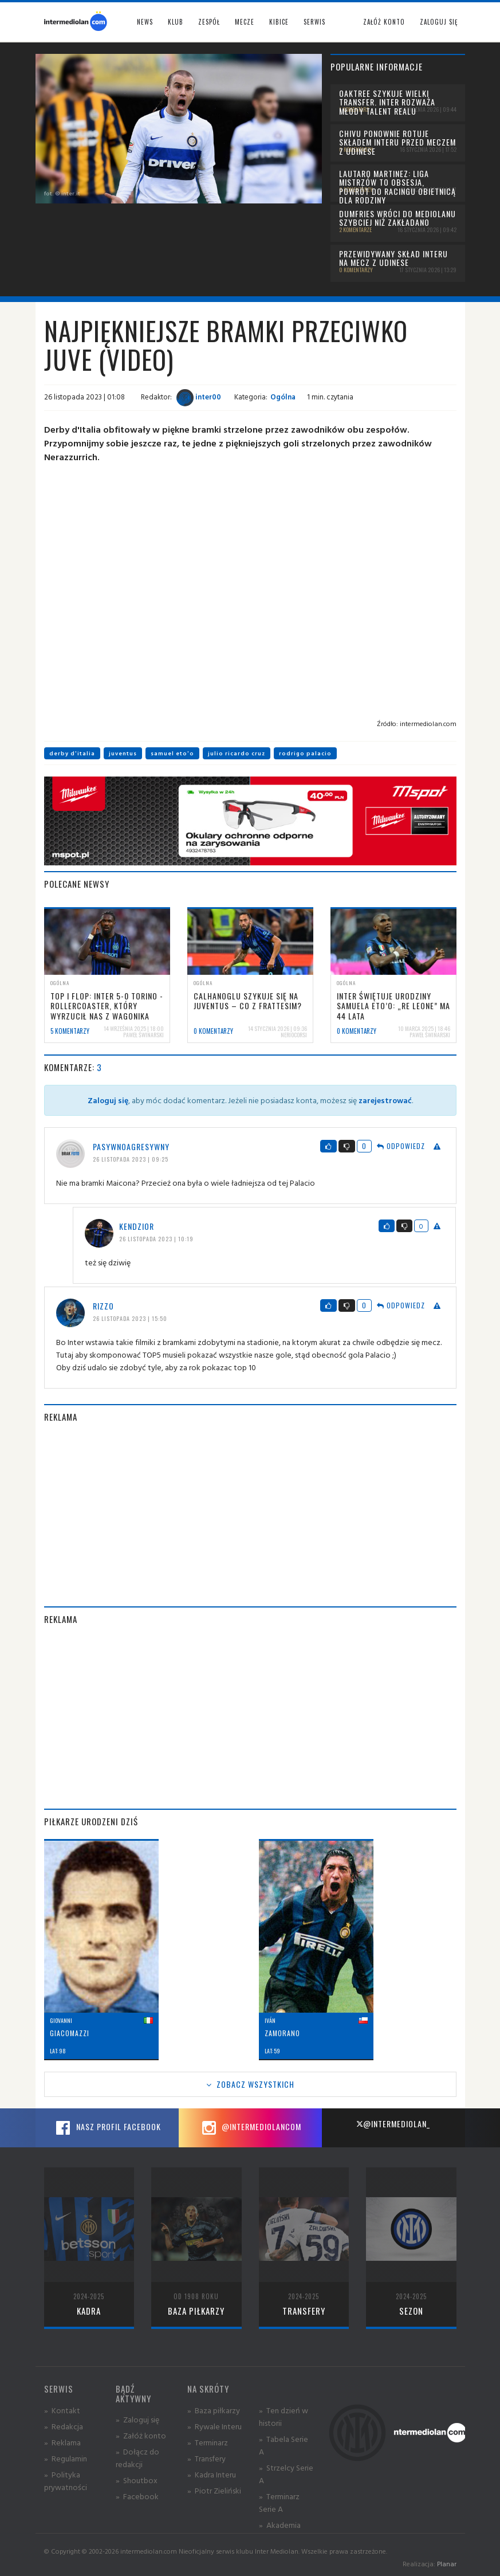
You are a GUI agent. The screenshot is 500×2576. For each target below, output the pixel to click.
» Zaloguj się (137, 2419)
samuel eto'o (172, 753)
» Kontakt (62, 2410)
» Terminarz (207, 2442)
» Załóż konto (141, 2435)
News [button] (145, 21)
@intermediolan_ (393, 2124)
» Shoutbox (137, 2480)
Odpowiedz (401, 1146)
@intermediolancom (250, 2128)
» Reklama (62, 2442)
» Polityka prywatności (65, 2480)
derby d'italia (72, 753)
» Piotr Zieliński (214, 2490)
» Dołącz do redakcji (137, 2457)
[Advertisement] (250, 1514)
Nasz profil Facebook (107, 2128)
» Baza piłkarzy (213, 2410)
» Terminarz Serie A (279, 2502)
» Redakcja (63, 2426)
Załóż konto (384, 21)
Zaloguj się (439, 21)
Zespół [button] (209, 21)
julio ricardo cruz (236, 753)
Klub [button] (175, 21)
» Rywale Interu (214, 2426)
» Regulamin (65, 2458)
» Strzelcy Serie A (286, 2473)
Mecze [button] (244, 21)
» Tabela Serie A (283, 2445)
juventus (123, 753)
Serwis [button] (314, 21)
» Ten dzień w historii (283, 2416)
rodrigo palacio (305, 753)
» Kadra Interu (211, 2474)
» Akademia (280, 2525)
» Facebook (137, 2496)
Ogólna (283, 396)
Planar (446, 2564)
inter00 (198, 396)
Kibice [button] (279, 21)
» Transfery (206, 2458)
